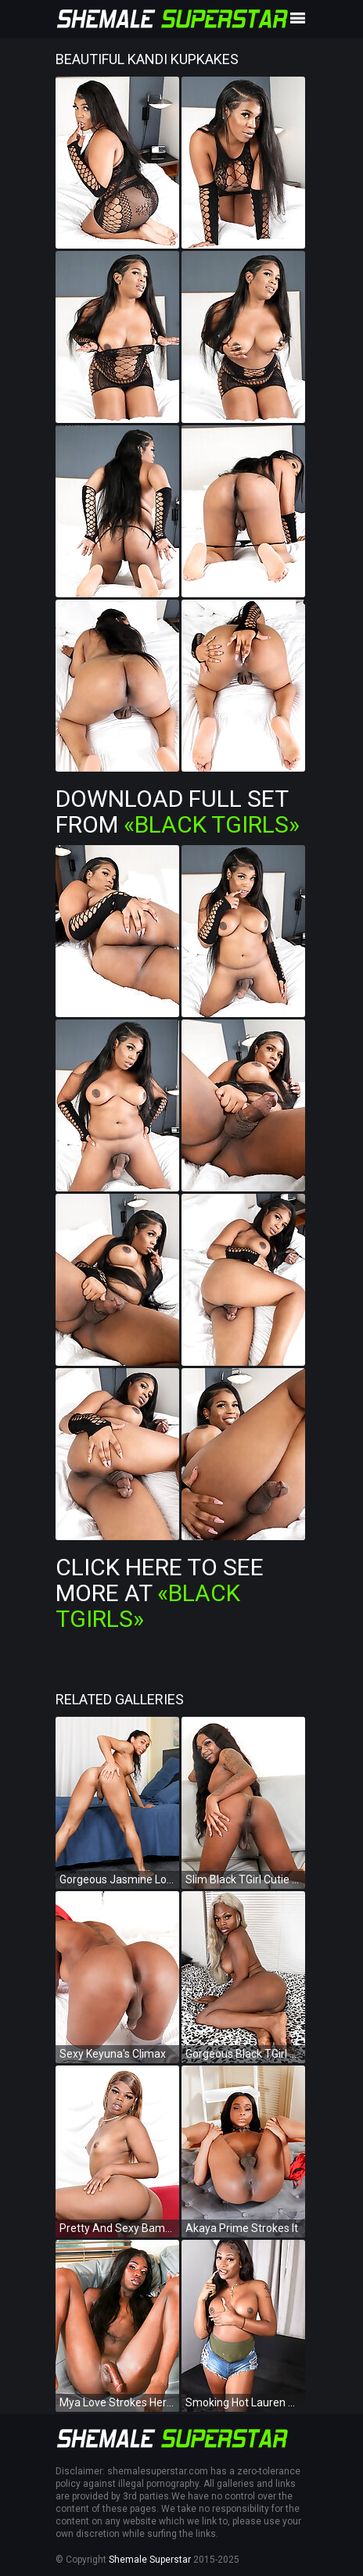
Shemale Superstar (150, 2559)
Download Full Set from (178, 811)
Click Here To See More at (160, 1592)
